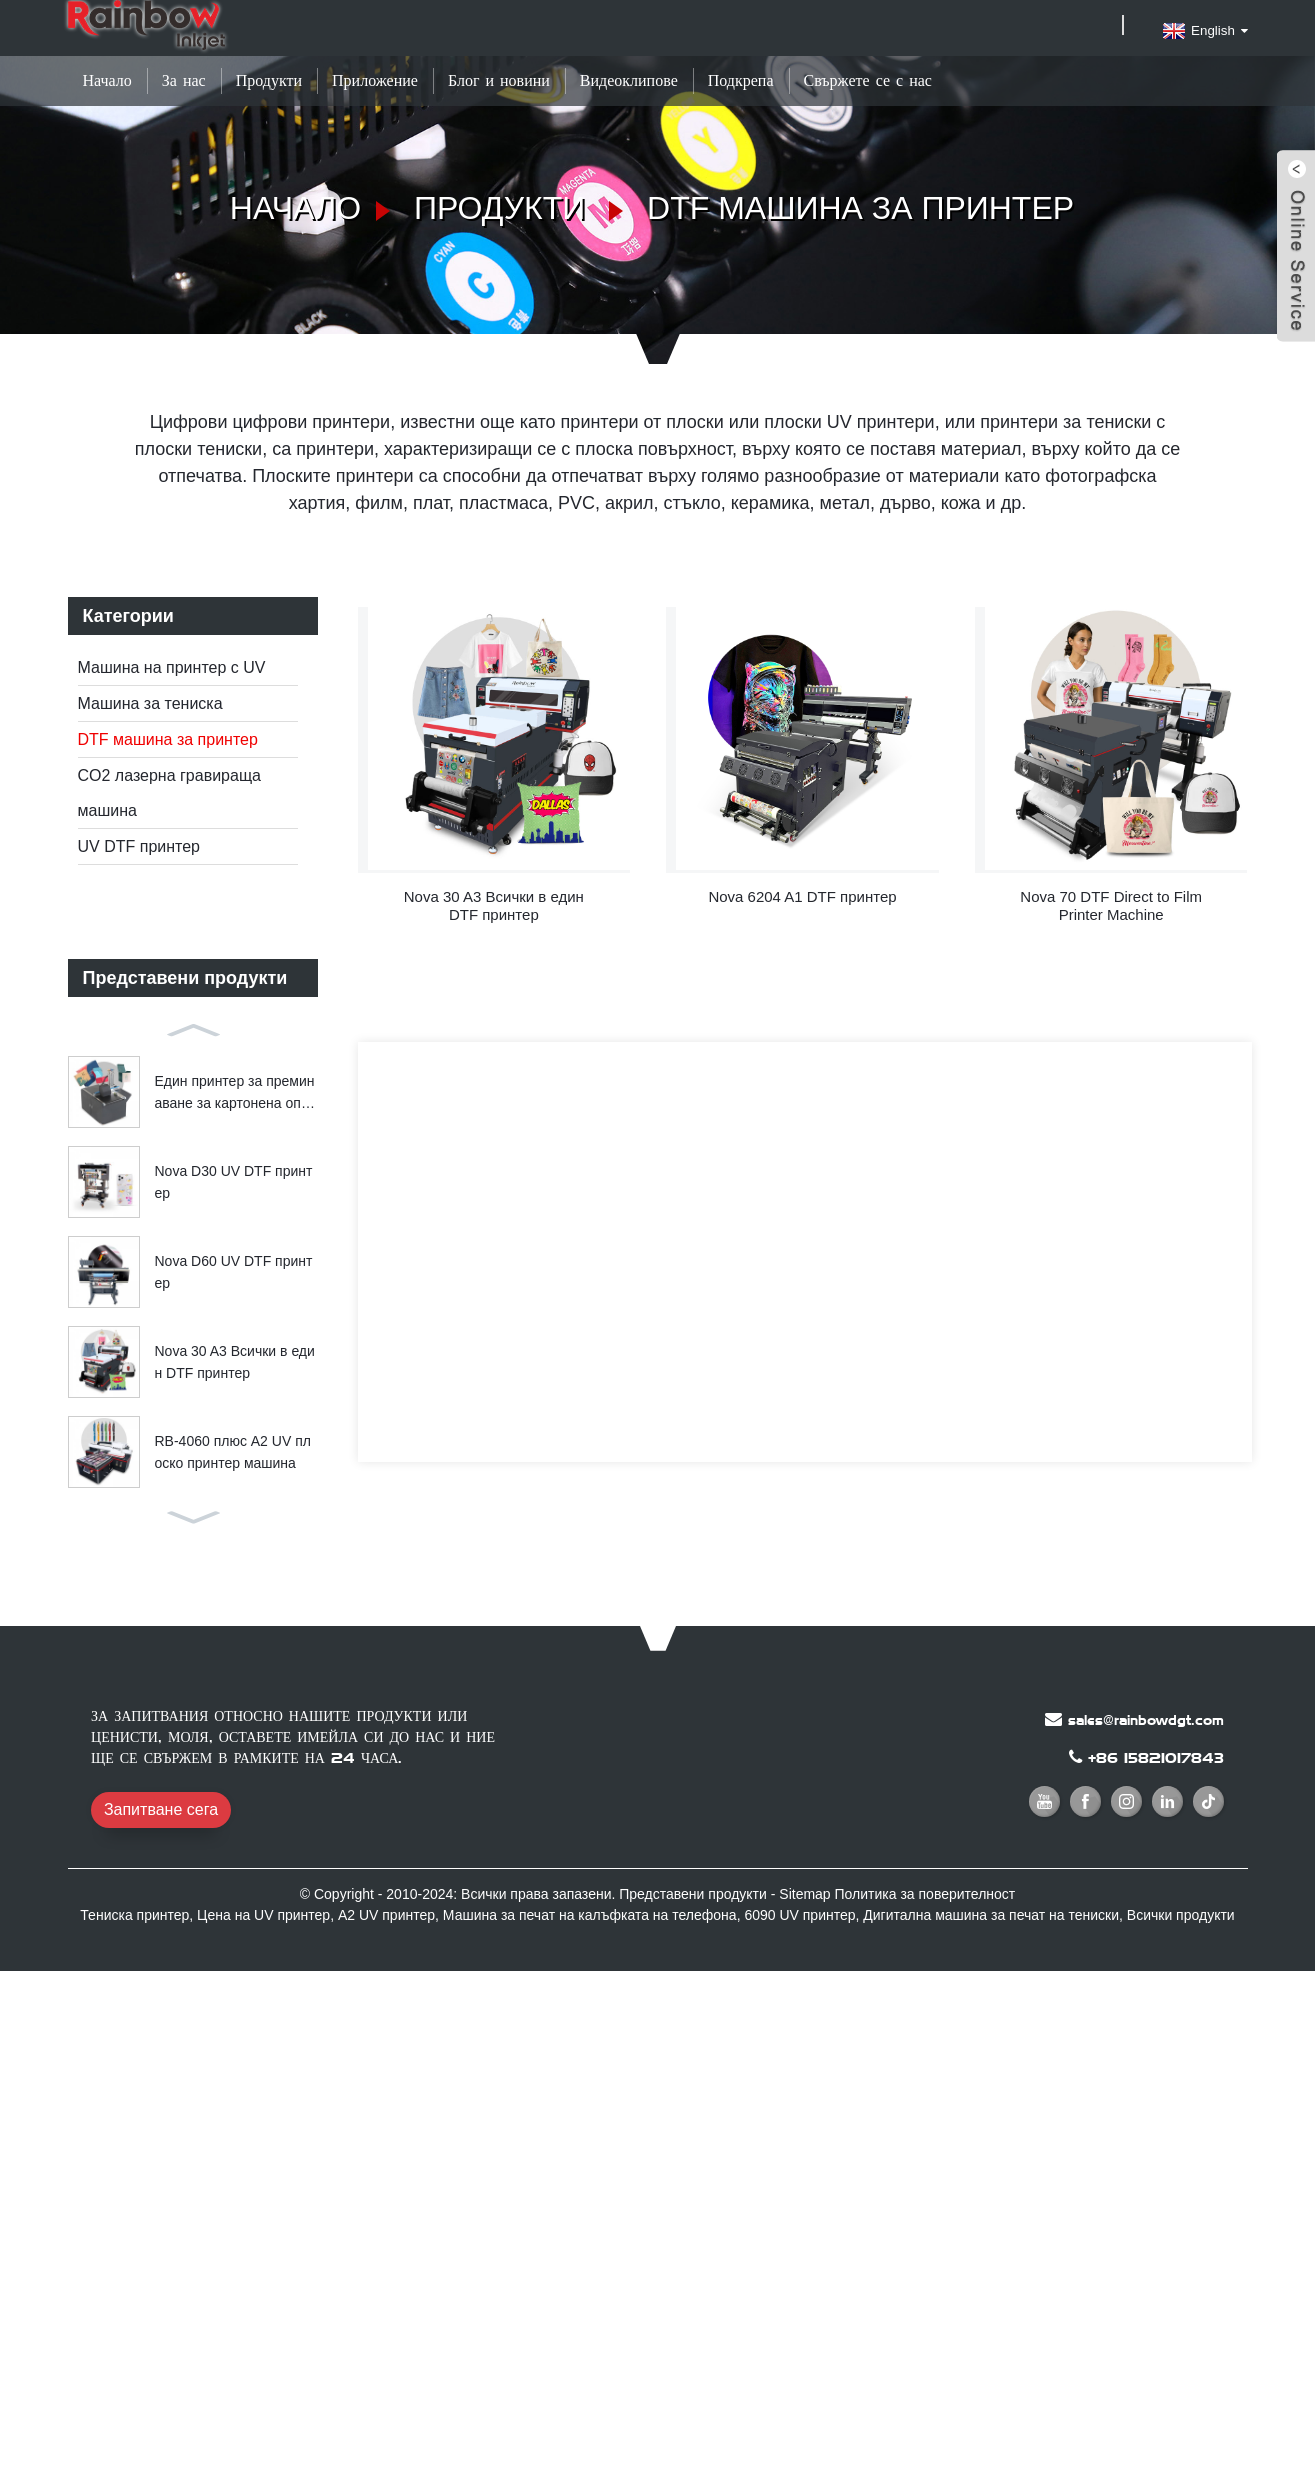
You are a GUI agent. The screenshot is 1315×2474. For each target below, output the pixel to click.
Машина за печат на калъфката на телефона (590, 1915)
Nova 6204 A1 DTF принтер (802, 896)
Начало (107, 80)
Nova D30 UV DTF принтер (234, 1182)
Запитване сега (161, 1809)
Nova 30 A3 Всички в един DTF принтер (235, 1362)
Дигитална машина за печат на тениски (991, 1915)
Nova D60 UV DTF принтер (234, 1272)
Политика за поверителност (925, 1894)
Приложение (375, 80)
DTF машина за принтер (860, 208)
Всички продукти (1181, 1915)
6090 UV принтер (799, 1915)
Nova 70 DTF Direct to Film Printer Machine (1111, 905)
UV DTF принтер (139, 846)
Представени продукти (693, 1894)
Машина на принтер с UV (172, 667)
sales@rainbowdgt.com (1146, 1720)
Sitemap (804, 1894)
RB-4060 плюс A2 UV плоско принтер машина (233, 1452)
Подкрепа (741, 80)
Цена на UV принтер (263, 1915)
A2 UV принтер (386, 1915)
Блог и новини (499, 80)
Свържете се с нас (868, 80)
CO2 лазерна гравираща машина (169, 793)
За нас (184, 80)
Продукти (269, 80)
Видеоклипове (629, 80)
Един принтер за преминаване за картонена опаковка (235, 1094)
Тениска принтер (134, 1915)
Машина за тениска (150, 703)
